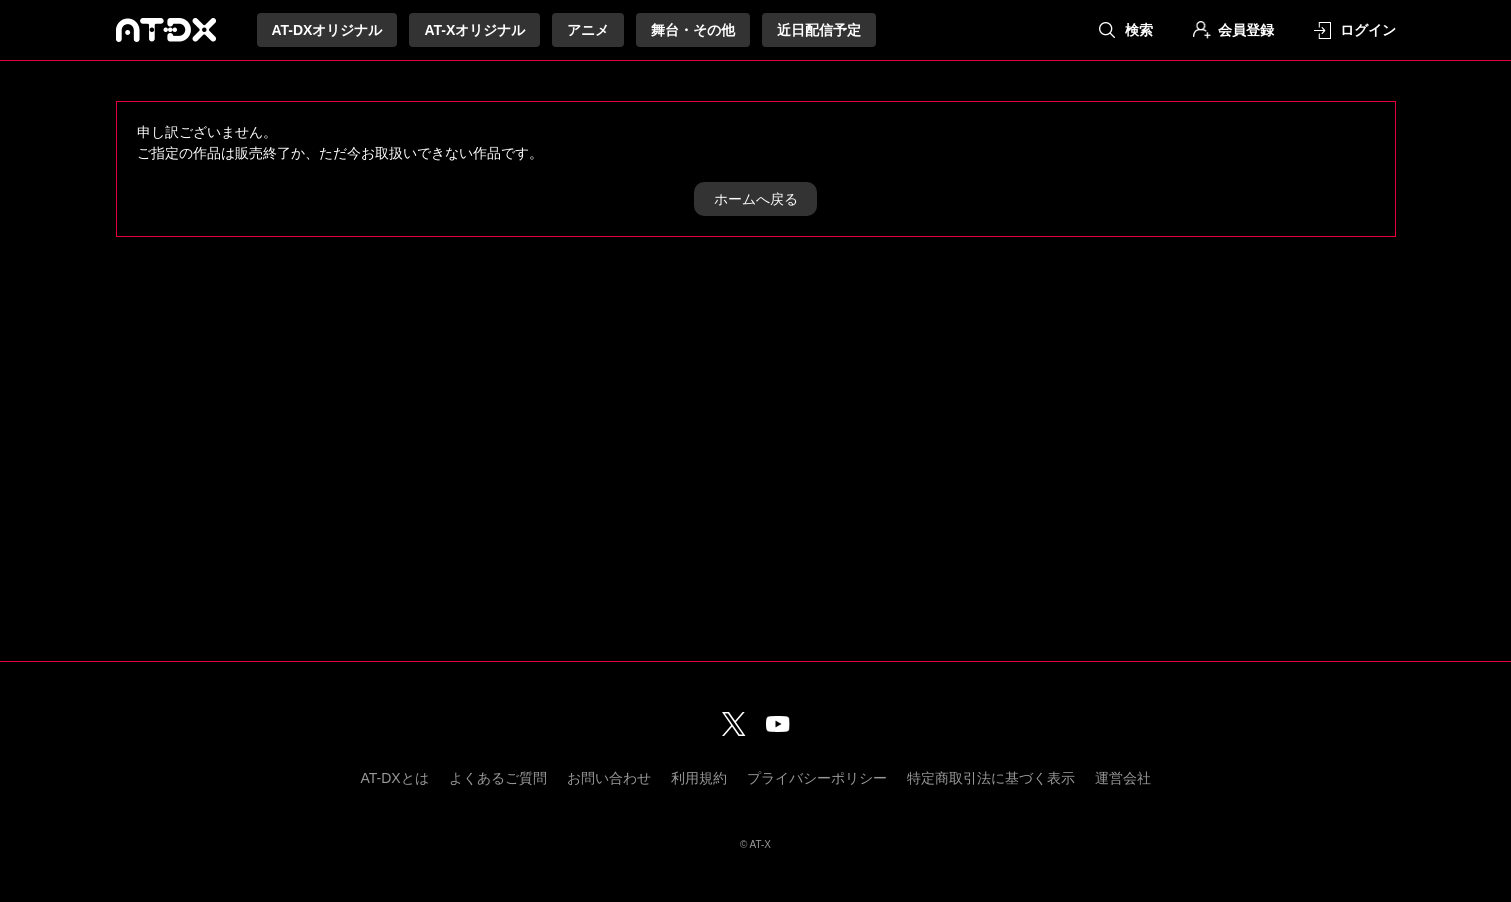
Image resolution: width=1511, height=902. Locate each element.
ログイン (1368, 30)
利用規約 (699, 778)
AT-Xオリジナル (474, 30)
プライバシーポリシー (817, 778)
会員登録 (1246, 30)
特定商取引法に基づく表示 (991, 778)
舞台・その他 (693, 30)
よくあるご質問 (498, 778)
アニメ (588, 30)
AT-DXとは (394, 778)
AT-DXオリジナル (327, 30)
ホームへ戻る (756, 199)
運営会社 (1123, 778)
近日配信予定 (819, 30)
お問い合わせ (609, 778)
